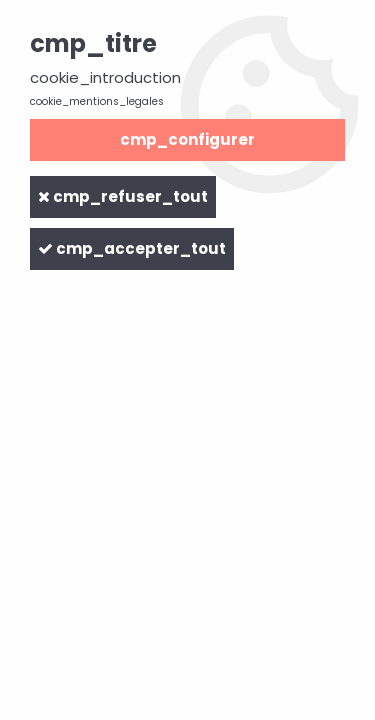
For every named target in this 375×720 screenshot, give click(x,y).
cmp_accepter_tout (132, 248)
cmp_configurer (187, 139)
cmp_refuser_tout (123, 196)
